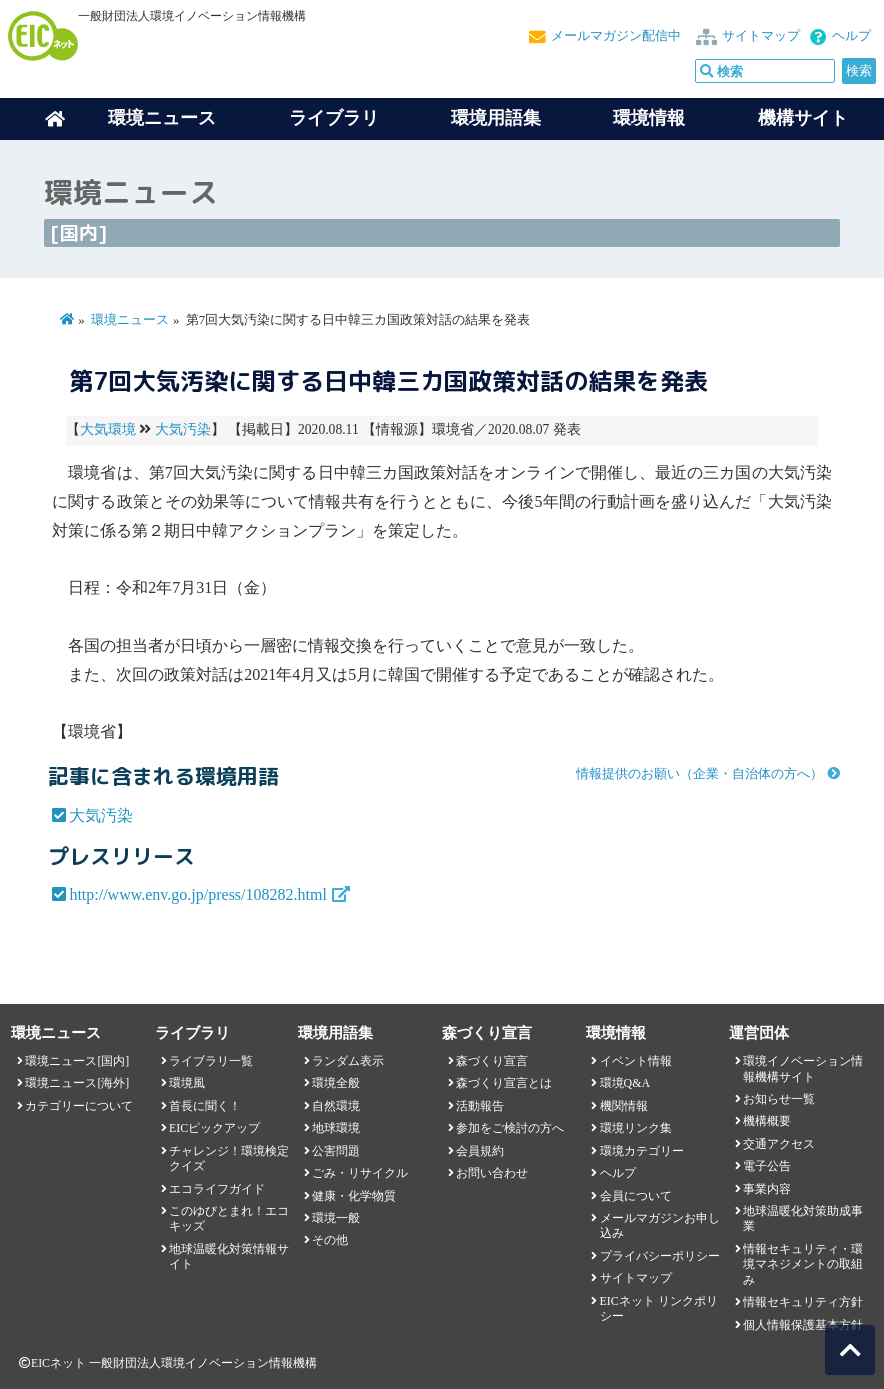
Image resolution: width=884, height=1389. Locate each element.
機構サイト (803, 118)
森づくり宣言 (492, 1061)
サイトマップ (761, 36)
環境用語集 (496, 118)
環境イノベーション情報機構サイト (803, 1068)
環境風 (187, 1083)
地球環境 (336, 1128)
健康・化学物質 (354, 1196)
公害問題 (336, 1151)
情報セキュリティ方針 (803, 1302)
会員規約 (480, 1151)
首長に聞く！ (205, 1106)
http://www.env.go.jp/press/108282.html (197, 894)
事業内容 (767, 1189)
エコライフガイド (217, 1189)
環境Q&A (625, 1083)
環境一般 (336, 1218)
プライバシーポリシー (660, 1256)
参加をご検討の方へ (510, 1128)
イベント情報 (636, 1061)
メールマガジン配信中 (616, 36)
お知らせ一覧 (779, 1099)
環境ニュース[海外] (77, 1083)
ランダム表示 (348, 1061)
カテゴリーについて (79, 1106)
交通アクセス (779, 1144)
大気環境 (108, 429)
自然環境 (336, 1106)
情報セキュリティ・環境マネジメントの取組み (803, 1264)
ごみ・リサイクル (360, 1173)
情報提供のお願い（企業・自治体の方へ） (699, 774)
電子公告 (767, 1166)
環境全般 (336, 1083)
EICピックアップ (214, 1128)
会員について (636, 1196)
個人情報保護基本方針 (803, 1325)
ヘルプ (851, 36)
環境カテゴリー (642, 1151)
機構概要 (767, 1121)
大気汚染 (183, 429)
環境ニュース (130, 320)
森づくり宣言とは (504, 1083)
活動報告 (480, 1106)
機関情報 (624, 1106)
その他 (330, 1240)
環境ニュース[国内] (77, 1061)
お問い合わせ (492, 1173)
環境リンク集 (636, 1128)
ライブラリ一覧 (211, 1061)
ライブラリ (334, 118)
